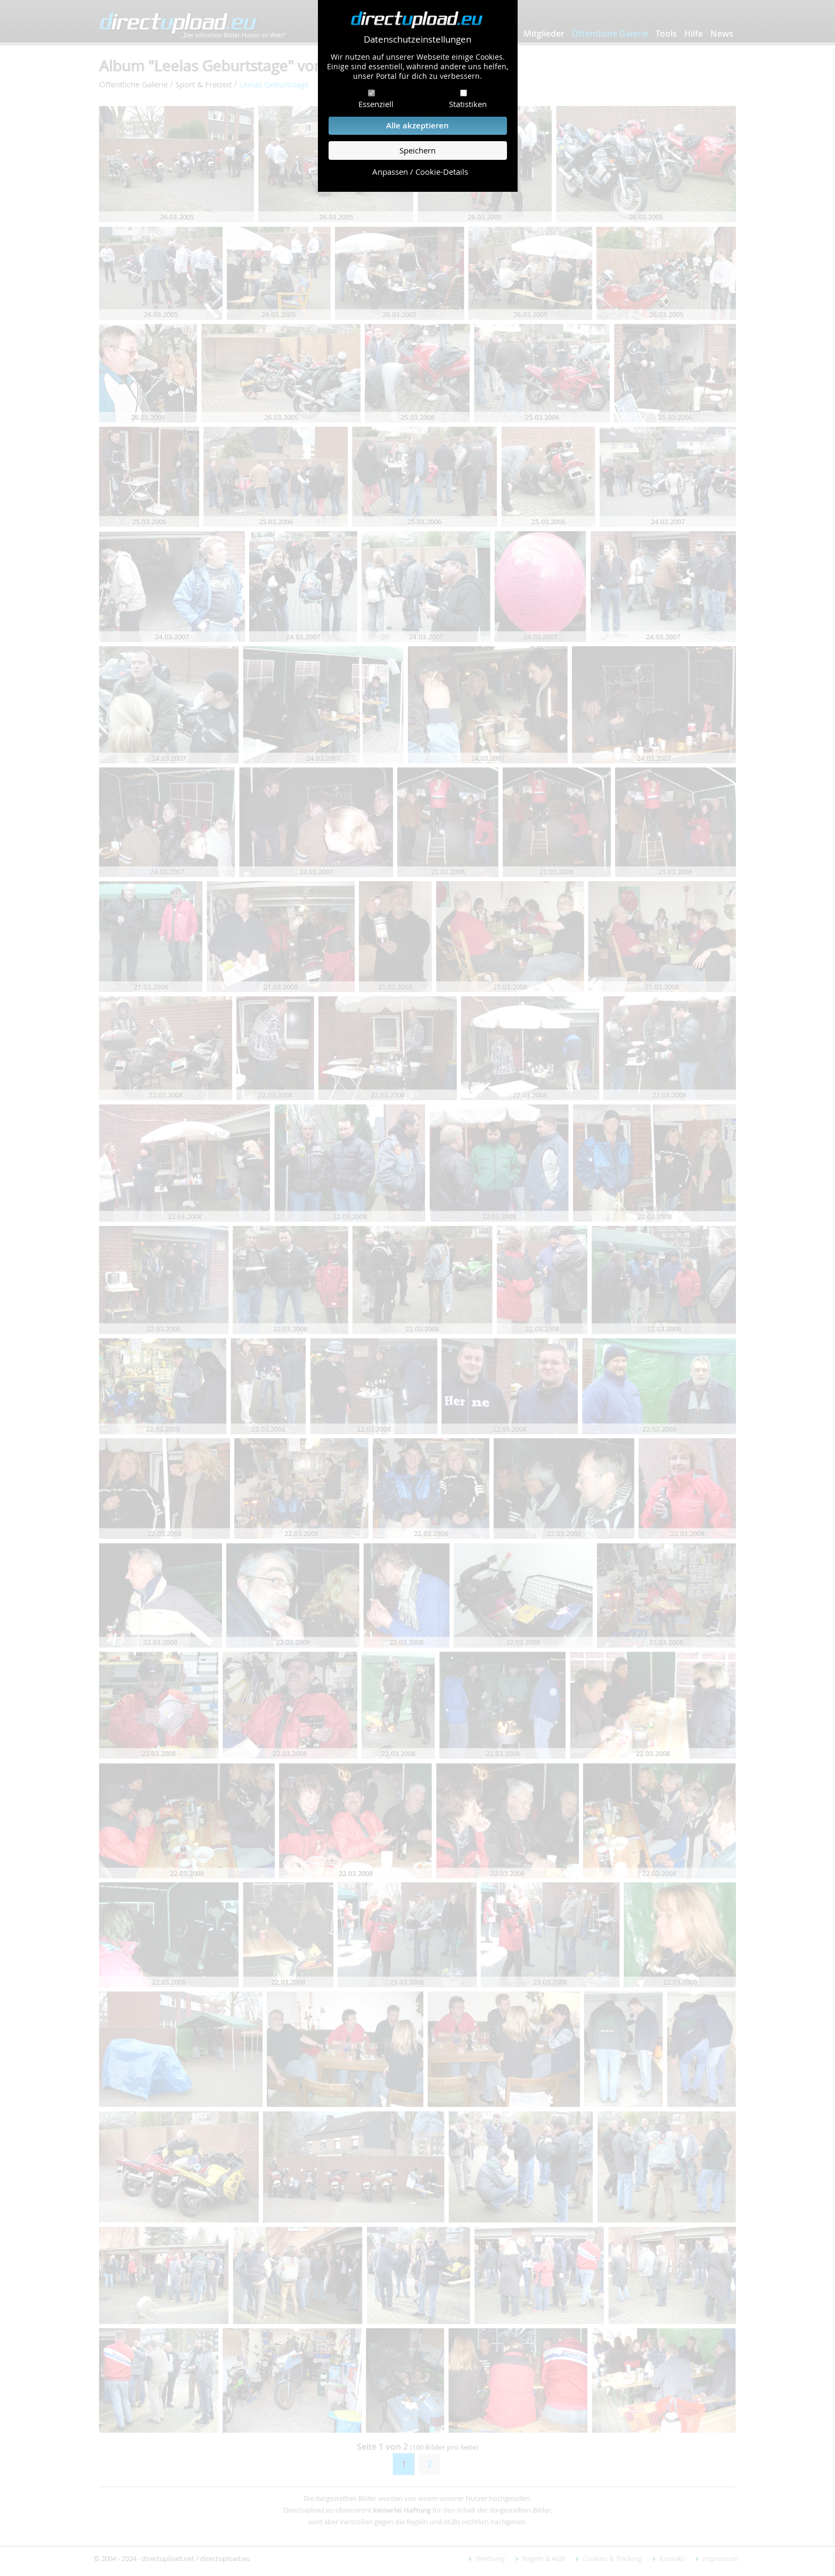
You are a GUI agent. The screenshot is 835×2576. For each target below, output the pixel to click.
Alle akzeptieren (417, 125)
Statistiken (468, 104)
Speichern (417, 150)
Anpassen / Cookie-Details (420, 172)
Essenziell (376, 104)
